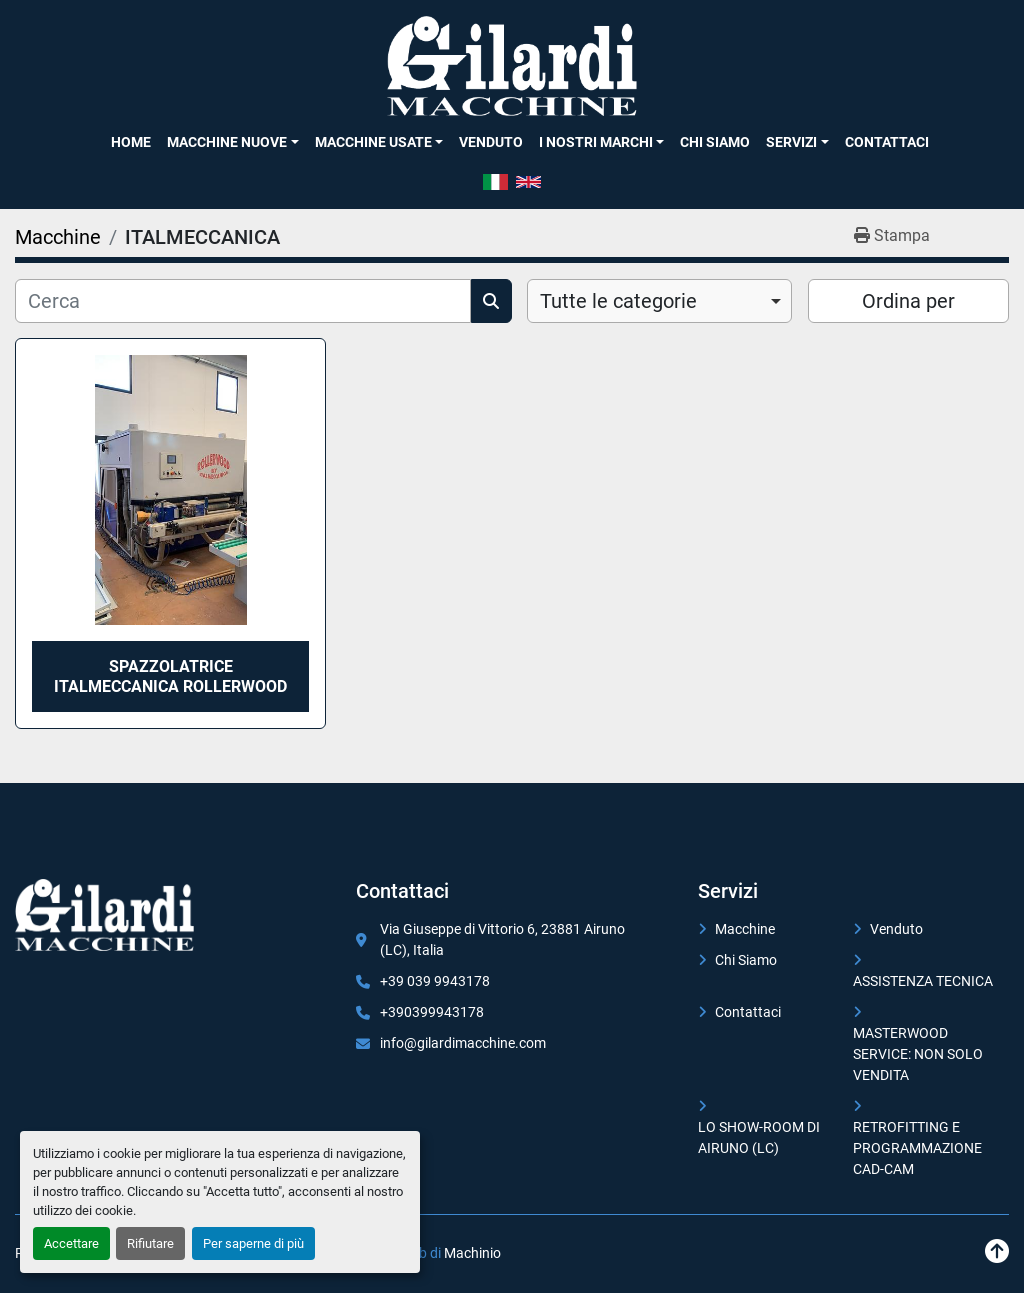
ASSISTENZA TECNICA (923, 981)
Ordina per (908, 301)
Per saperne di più (253, 1243)
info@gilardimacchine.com (463, 1043)
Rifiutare (150, 1243)
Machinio (472, 1253)
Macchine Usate (373, 142)
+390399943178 (432, 1012)
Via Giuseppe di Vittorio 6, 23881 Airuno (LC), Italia (502, 939)
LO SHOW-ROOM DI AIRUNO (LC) (759, 1137)
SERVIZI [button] (791, 142)
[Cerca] (243, 301)
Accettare (71, 1243)
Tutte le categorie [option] (618, 301)
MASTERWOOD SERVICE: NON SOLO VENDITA (918, 1054)
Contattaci (887, 142)
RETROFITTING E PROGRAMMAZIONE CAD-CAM (917, 1148)
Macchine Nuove (227, 142)
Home (131, 142)
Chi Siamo (715, 142)
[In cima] (997, 1251)
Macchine (745, 929)
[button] (232, 142)
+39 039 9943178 (435, 981)
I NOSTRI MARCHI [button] (596, 142)
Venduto (491, 142)
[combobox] (659, 301)
